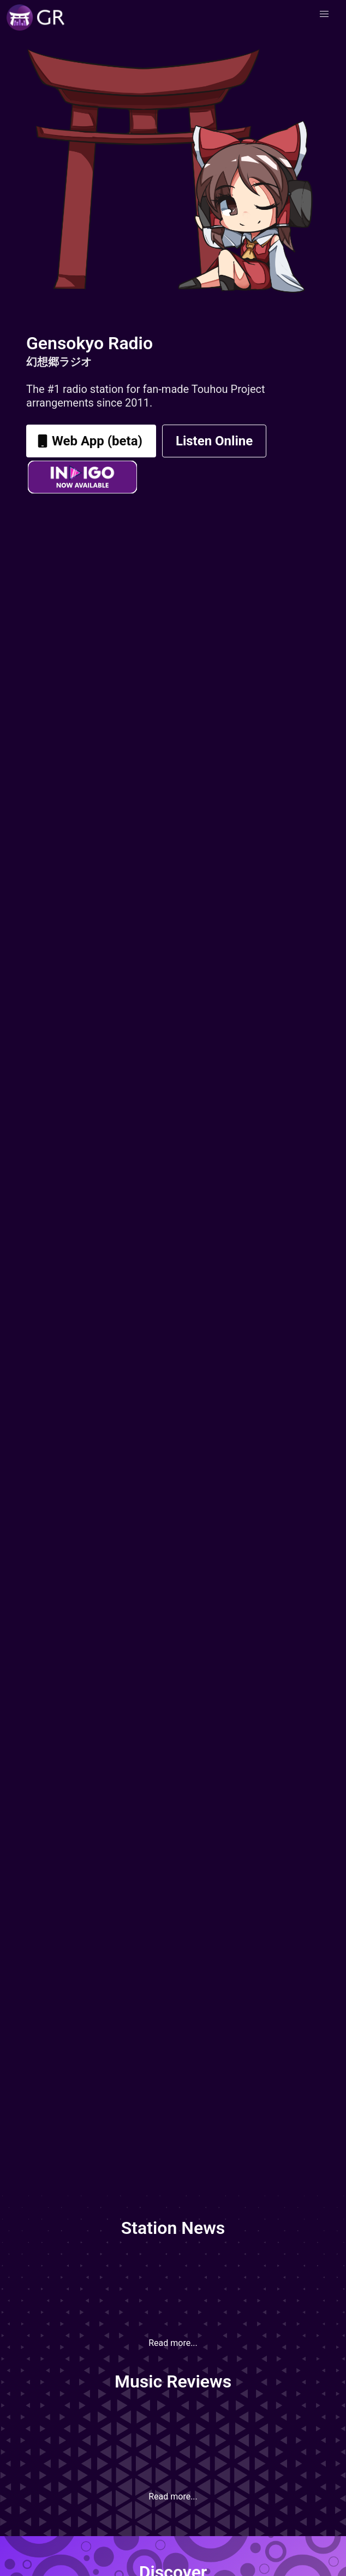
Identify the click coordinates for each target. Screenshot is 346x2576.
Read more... (173, 2343)
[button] (324, 14)
